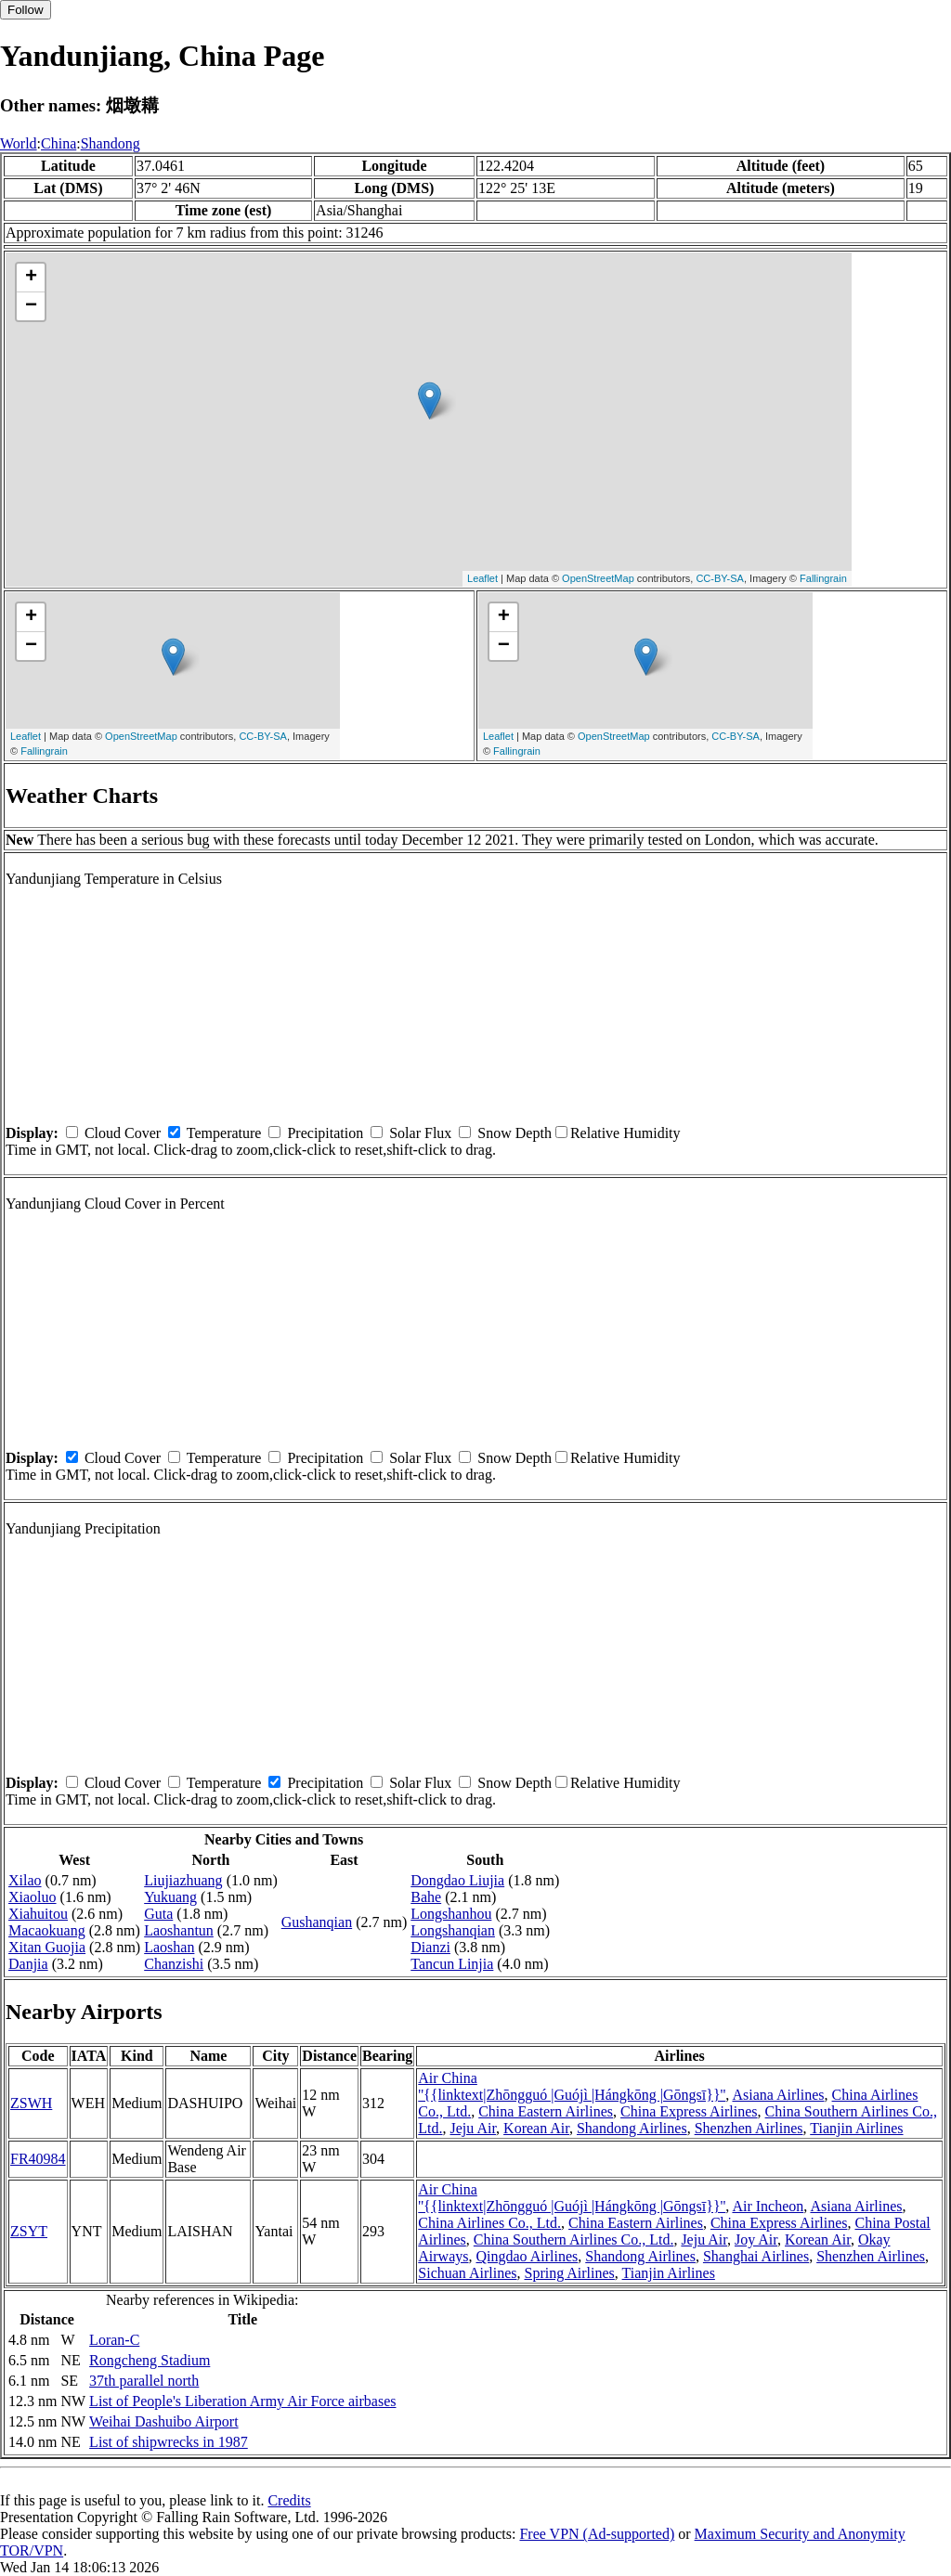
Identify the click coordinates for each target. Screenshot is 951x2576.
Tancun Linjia (451, 1964)
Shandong (110, 143)
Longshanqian (452, 1930)
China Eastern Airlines (545, 2111)
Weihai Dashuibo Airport (163, 2421)
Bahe (425, 1897)
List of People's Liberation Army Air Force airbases (242, 2401)
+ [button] (31, 277)
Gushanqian (316, 1922)
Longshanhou (450, 1914)
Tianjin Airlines (856, 2128)
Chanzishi (173, 1964)
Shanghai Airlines (756, 2256)
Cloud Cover (123, 1133)
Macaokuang (46, 1930)
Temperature (224, 1133)
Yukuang (170, 1897)
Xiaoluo (32, 1897)
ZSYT (28, 2231)
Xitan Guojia (46, 1947)
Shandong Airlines (632, 2128)
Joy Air (756, 2239)
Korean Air (536, 2128)
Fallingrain (823, 578)
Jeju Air (473, 2128)
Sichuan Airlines (467, 2273)
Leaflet (482, 578)
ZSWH (31, 2103)
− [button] (31, 306)
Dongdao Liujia (457, 1880)
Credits (288, 2500)
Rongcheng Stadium (149, 2360)
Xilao (25, 1880)
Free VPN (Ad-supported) (596, 2534)
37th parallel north (144, 2380)
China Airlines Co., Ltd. (489, 2223)
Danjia (28, 1964)
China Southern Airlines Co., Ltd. (574, 2239)
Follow (25, 10)
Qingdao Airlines (527, 2256)
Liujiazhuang (183, 1880)
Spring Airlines (570, 2273)
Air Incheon (767, 2206)
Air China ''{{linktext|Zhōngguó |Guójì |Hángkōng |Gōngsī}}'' (571, 2086)
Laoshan (169, 1947)
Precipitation (325, 1133)
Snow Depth (514, 1133)
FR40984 (38, 2159)
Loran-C (114, 2340)
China (58, 143)
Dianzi (430, 1947)
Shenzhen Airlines (749, 2128)
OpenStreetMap (598, 578)
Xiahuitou (38, 1914)
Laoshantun (179, 1930)
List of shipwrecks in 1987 (168, 2442)
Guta (158, 1914)
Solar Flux (420, 1133)
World (18, 143)
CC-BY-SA (720, 578)
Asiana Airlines (778, 2095)
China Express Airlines (689, 2111)
